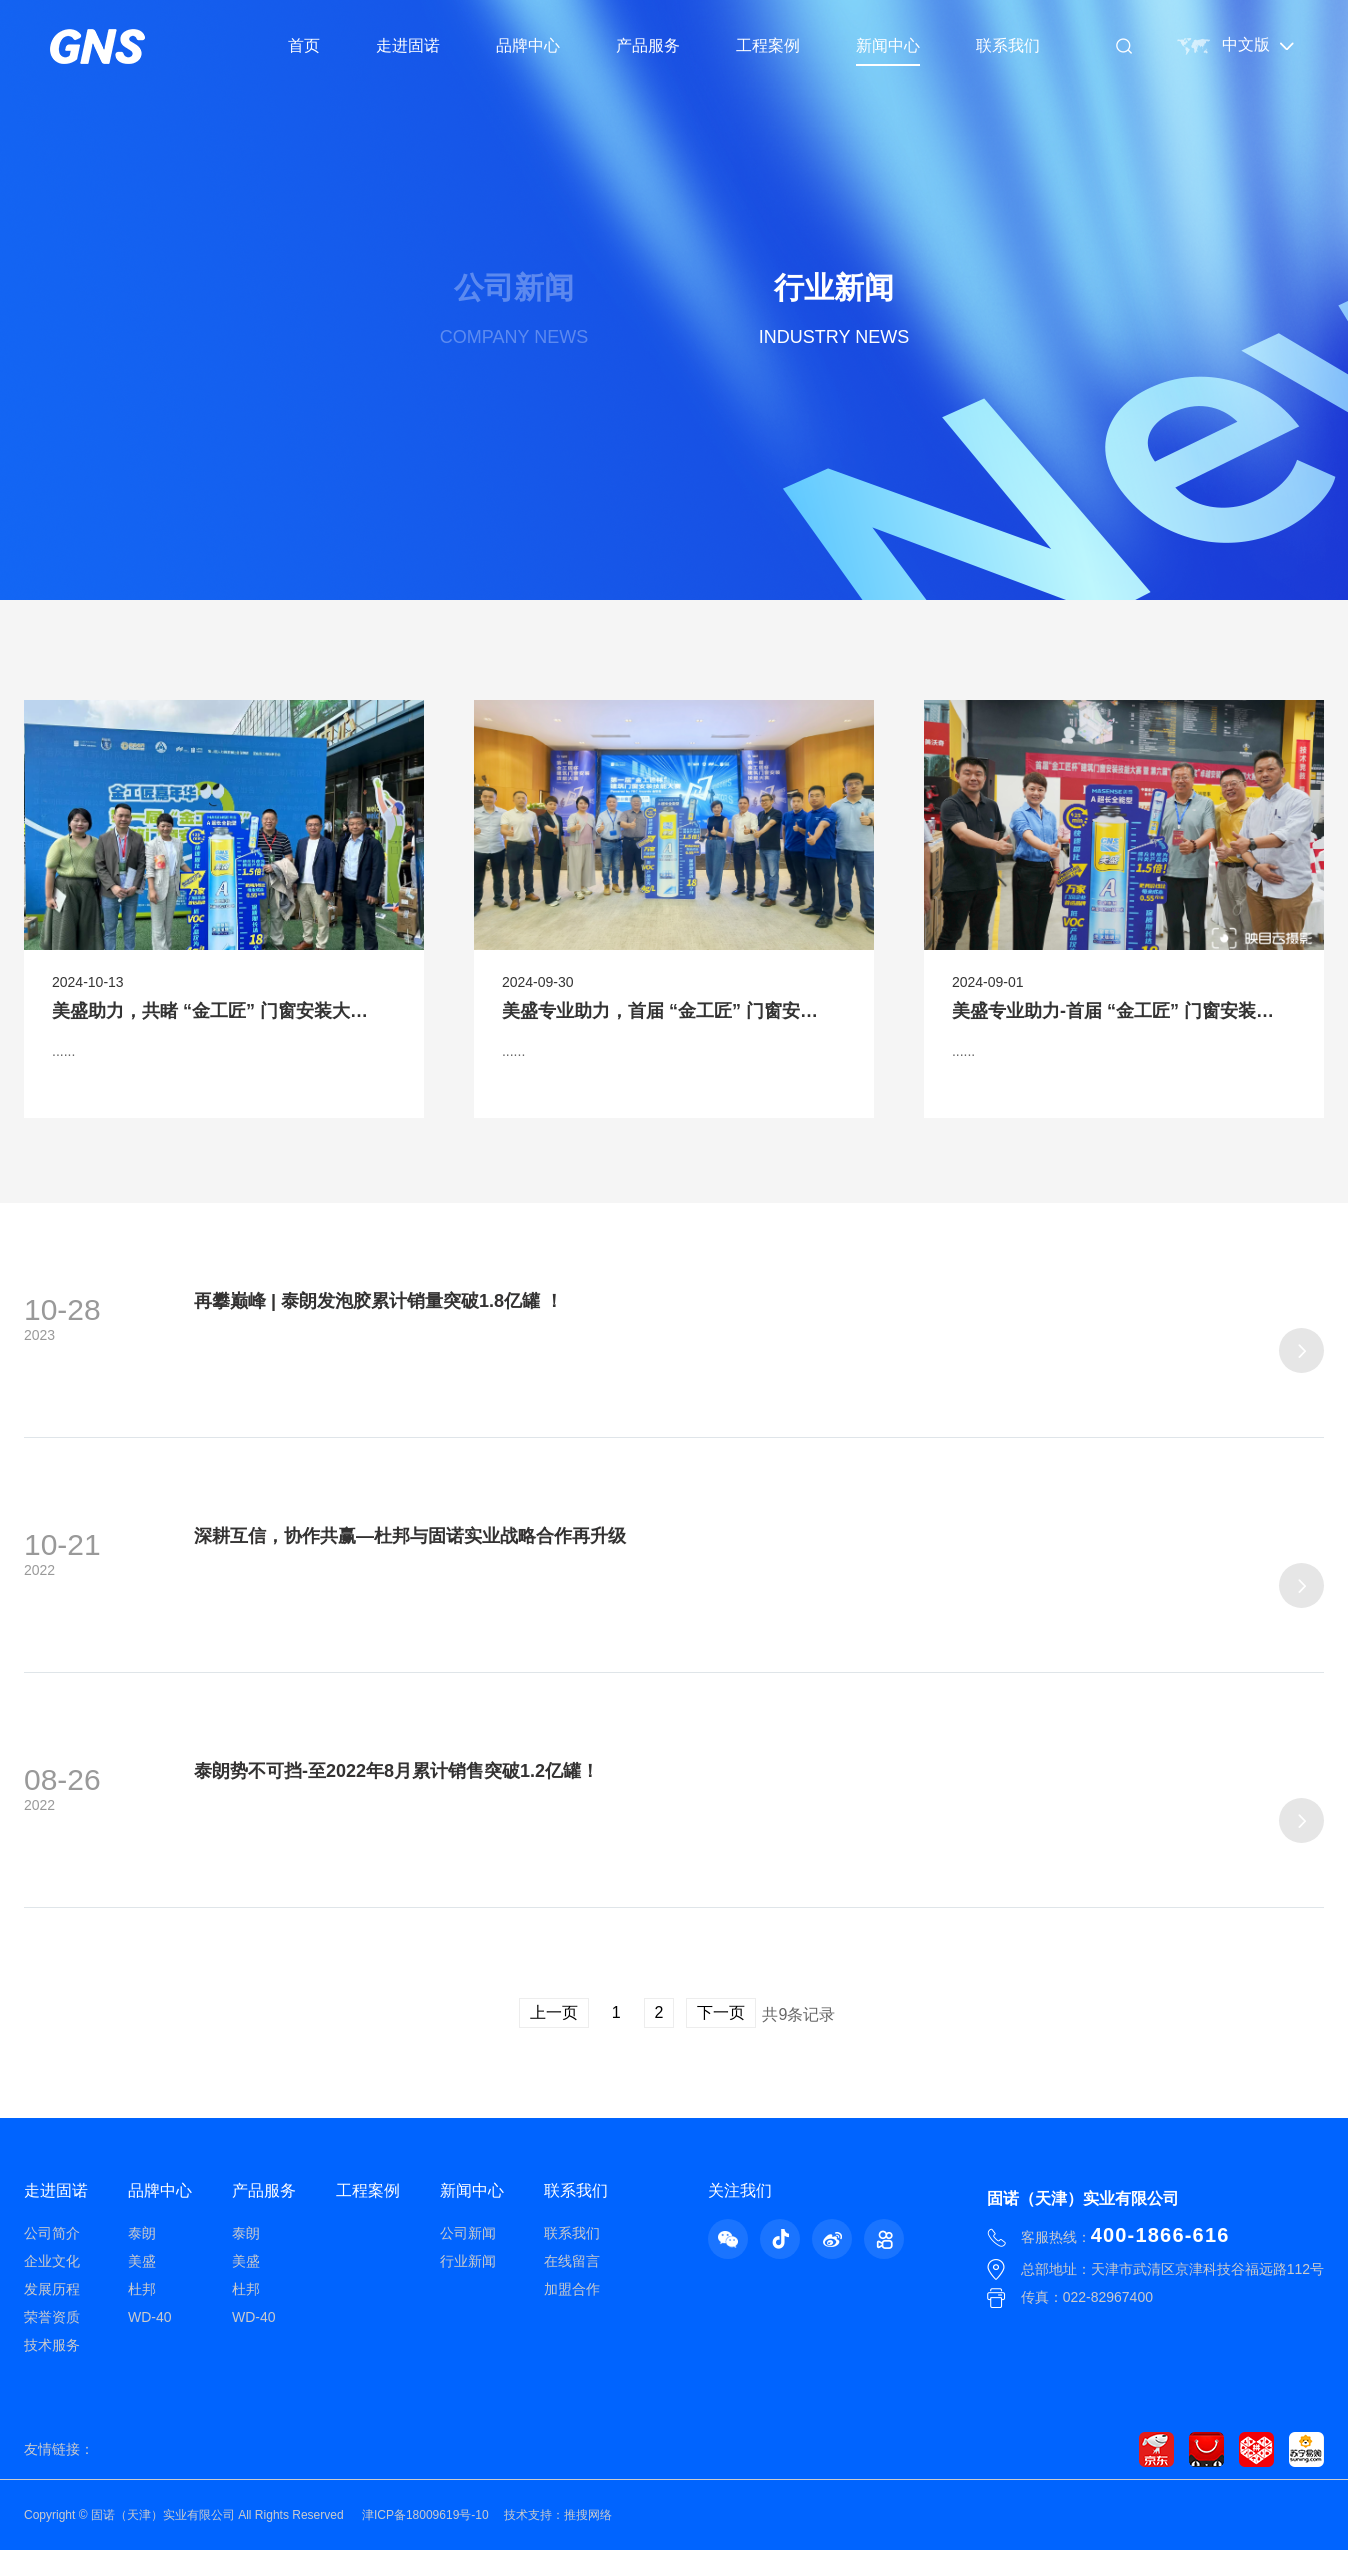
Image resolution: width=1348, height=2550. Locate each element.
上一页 (554, 2012)
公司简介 (52, 2233)
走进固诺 (408, 45)
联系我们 (1008, 45)
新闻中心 (888, 45)
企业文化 (52, 2261)
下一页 (721, 2012)
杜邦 (142, 2289)
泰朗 (142, 2233)
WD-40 (150, 2317)
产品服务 (648, 45)
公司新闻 (468, 2233)
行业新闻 (468, 2261)
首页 (304, 45)
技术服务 (52, 2345)
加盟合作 (572, 2289)
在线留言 (572, 2261)
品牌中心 (528, 45)
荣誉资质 (52, 2317)
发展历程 (52, 2289)
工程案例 (768, 45)
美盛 (142, 2261)
